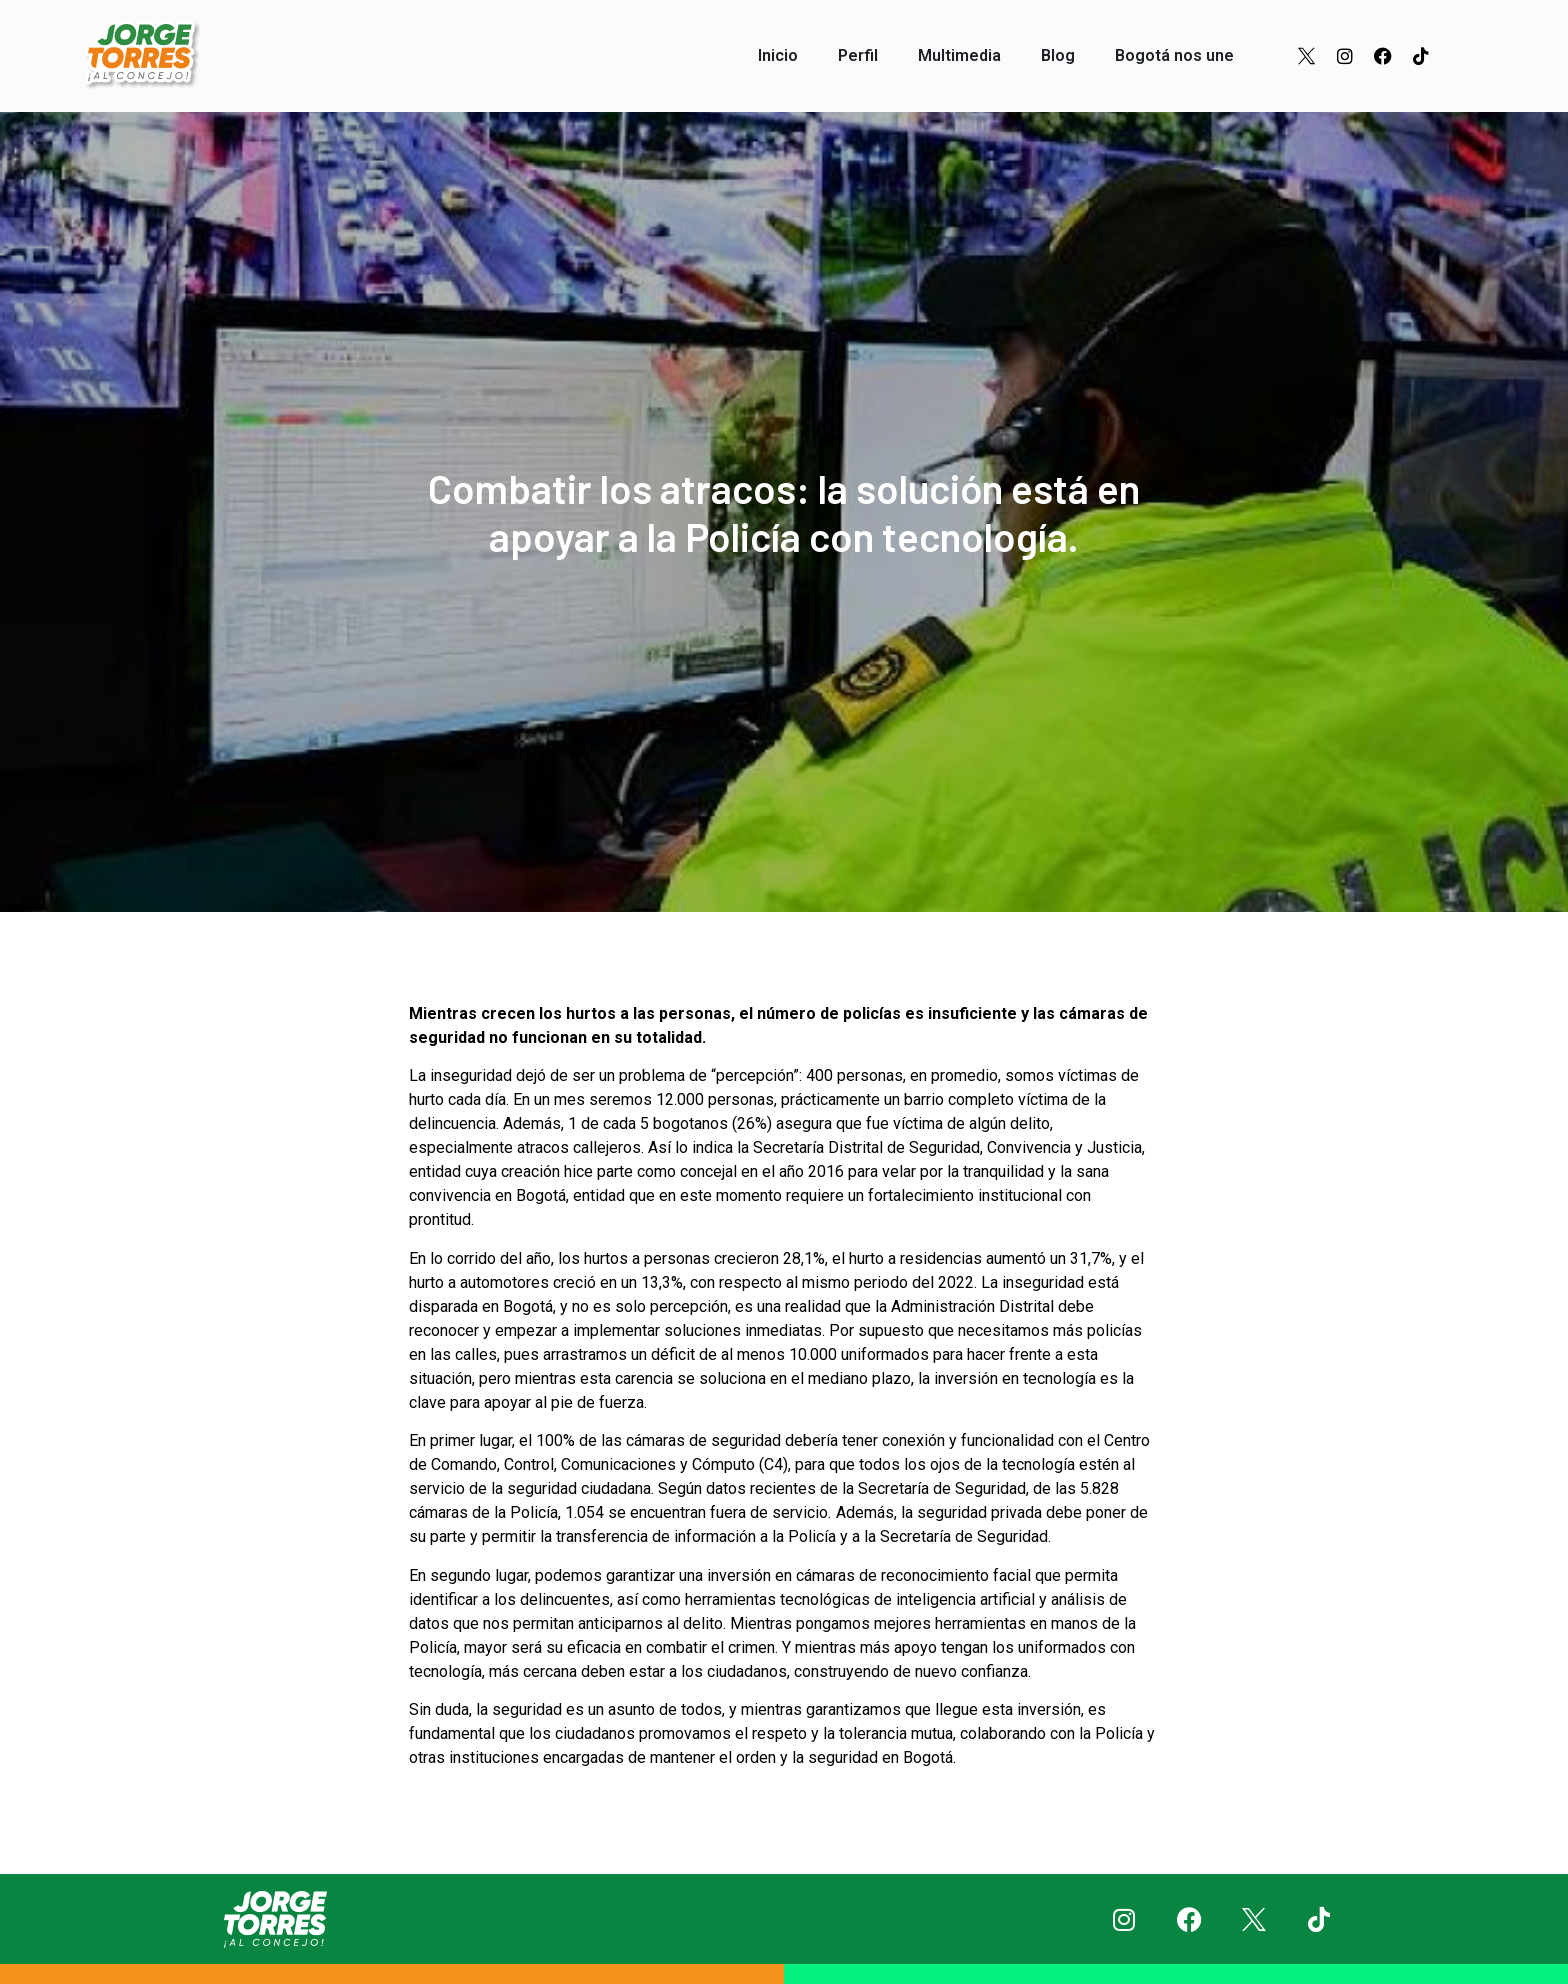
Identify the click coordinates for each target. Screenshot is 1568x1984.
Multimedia (959, 55)
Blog (1058, 55)
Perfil (858, 55)
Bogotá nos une (1174, 55)
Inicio (778, 55)
